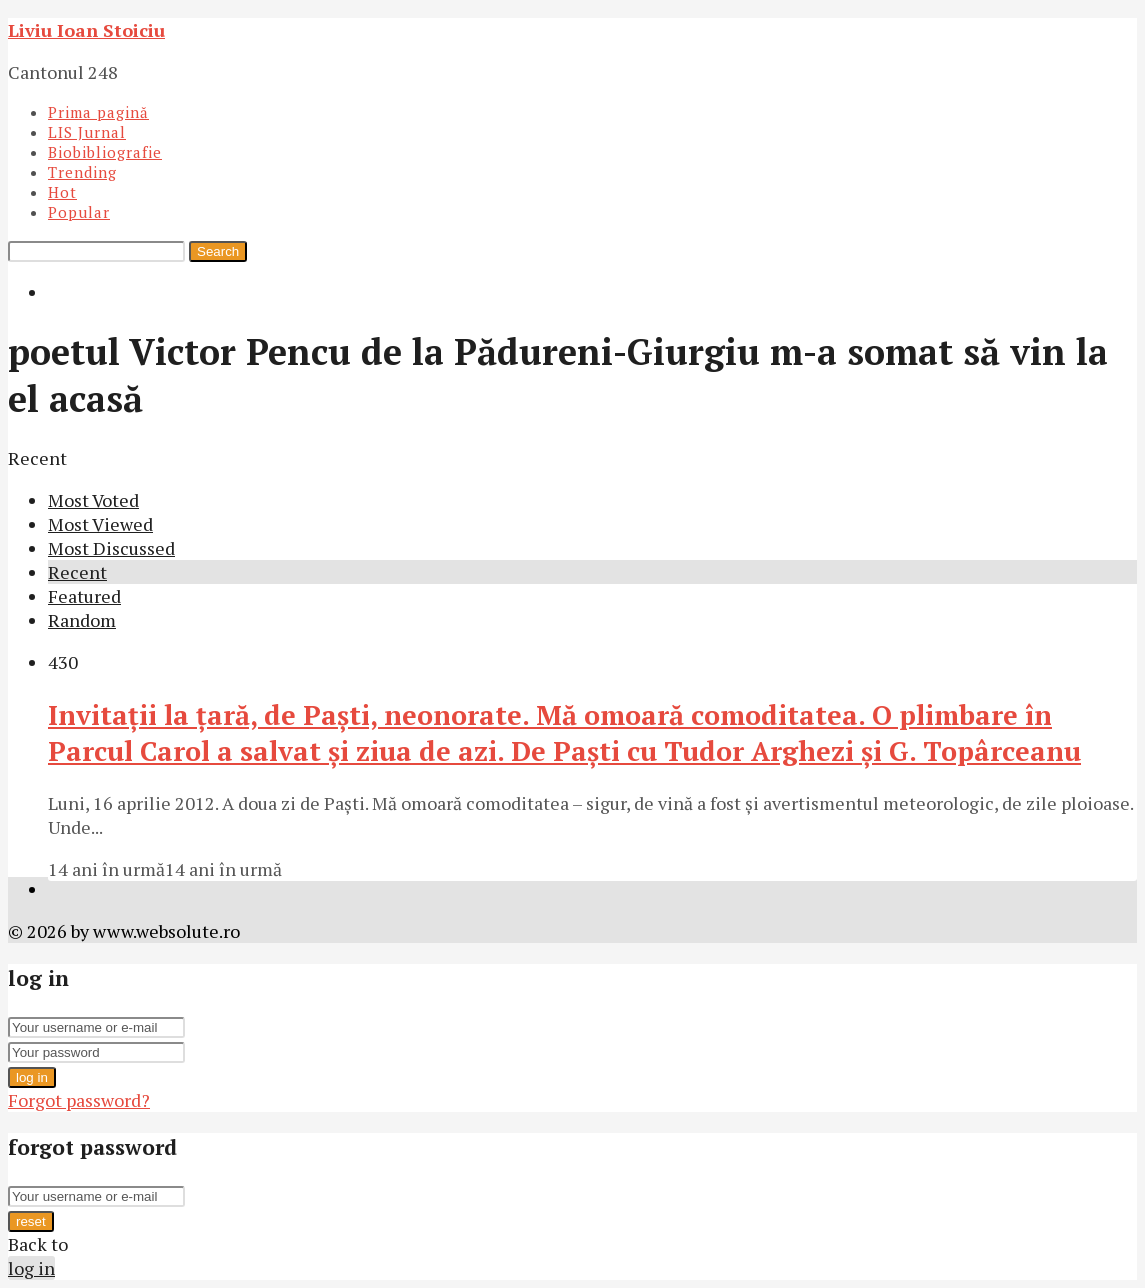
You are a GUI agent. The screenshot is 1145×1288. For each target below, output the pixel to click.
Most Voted (93, 500)
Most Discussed (111, 548)
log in (32, 1077)
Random (82, 620)
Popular (79, 212)
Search (218, 251)
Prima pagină (98, 112)
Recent (77, 572)
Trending (82, 172)
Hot (62, 192)
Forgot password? (79, 1100)
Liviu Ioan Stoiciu (86, 30)
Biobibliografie (105, 152)
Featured (84, 596)
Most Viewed (100, 524)
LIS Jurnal (87, 132)
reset (31, 1221)
